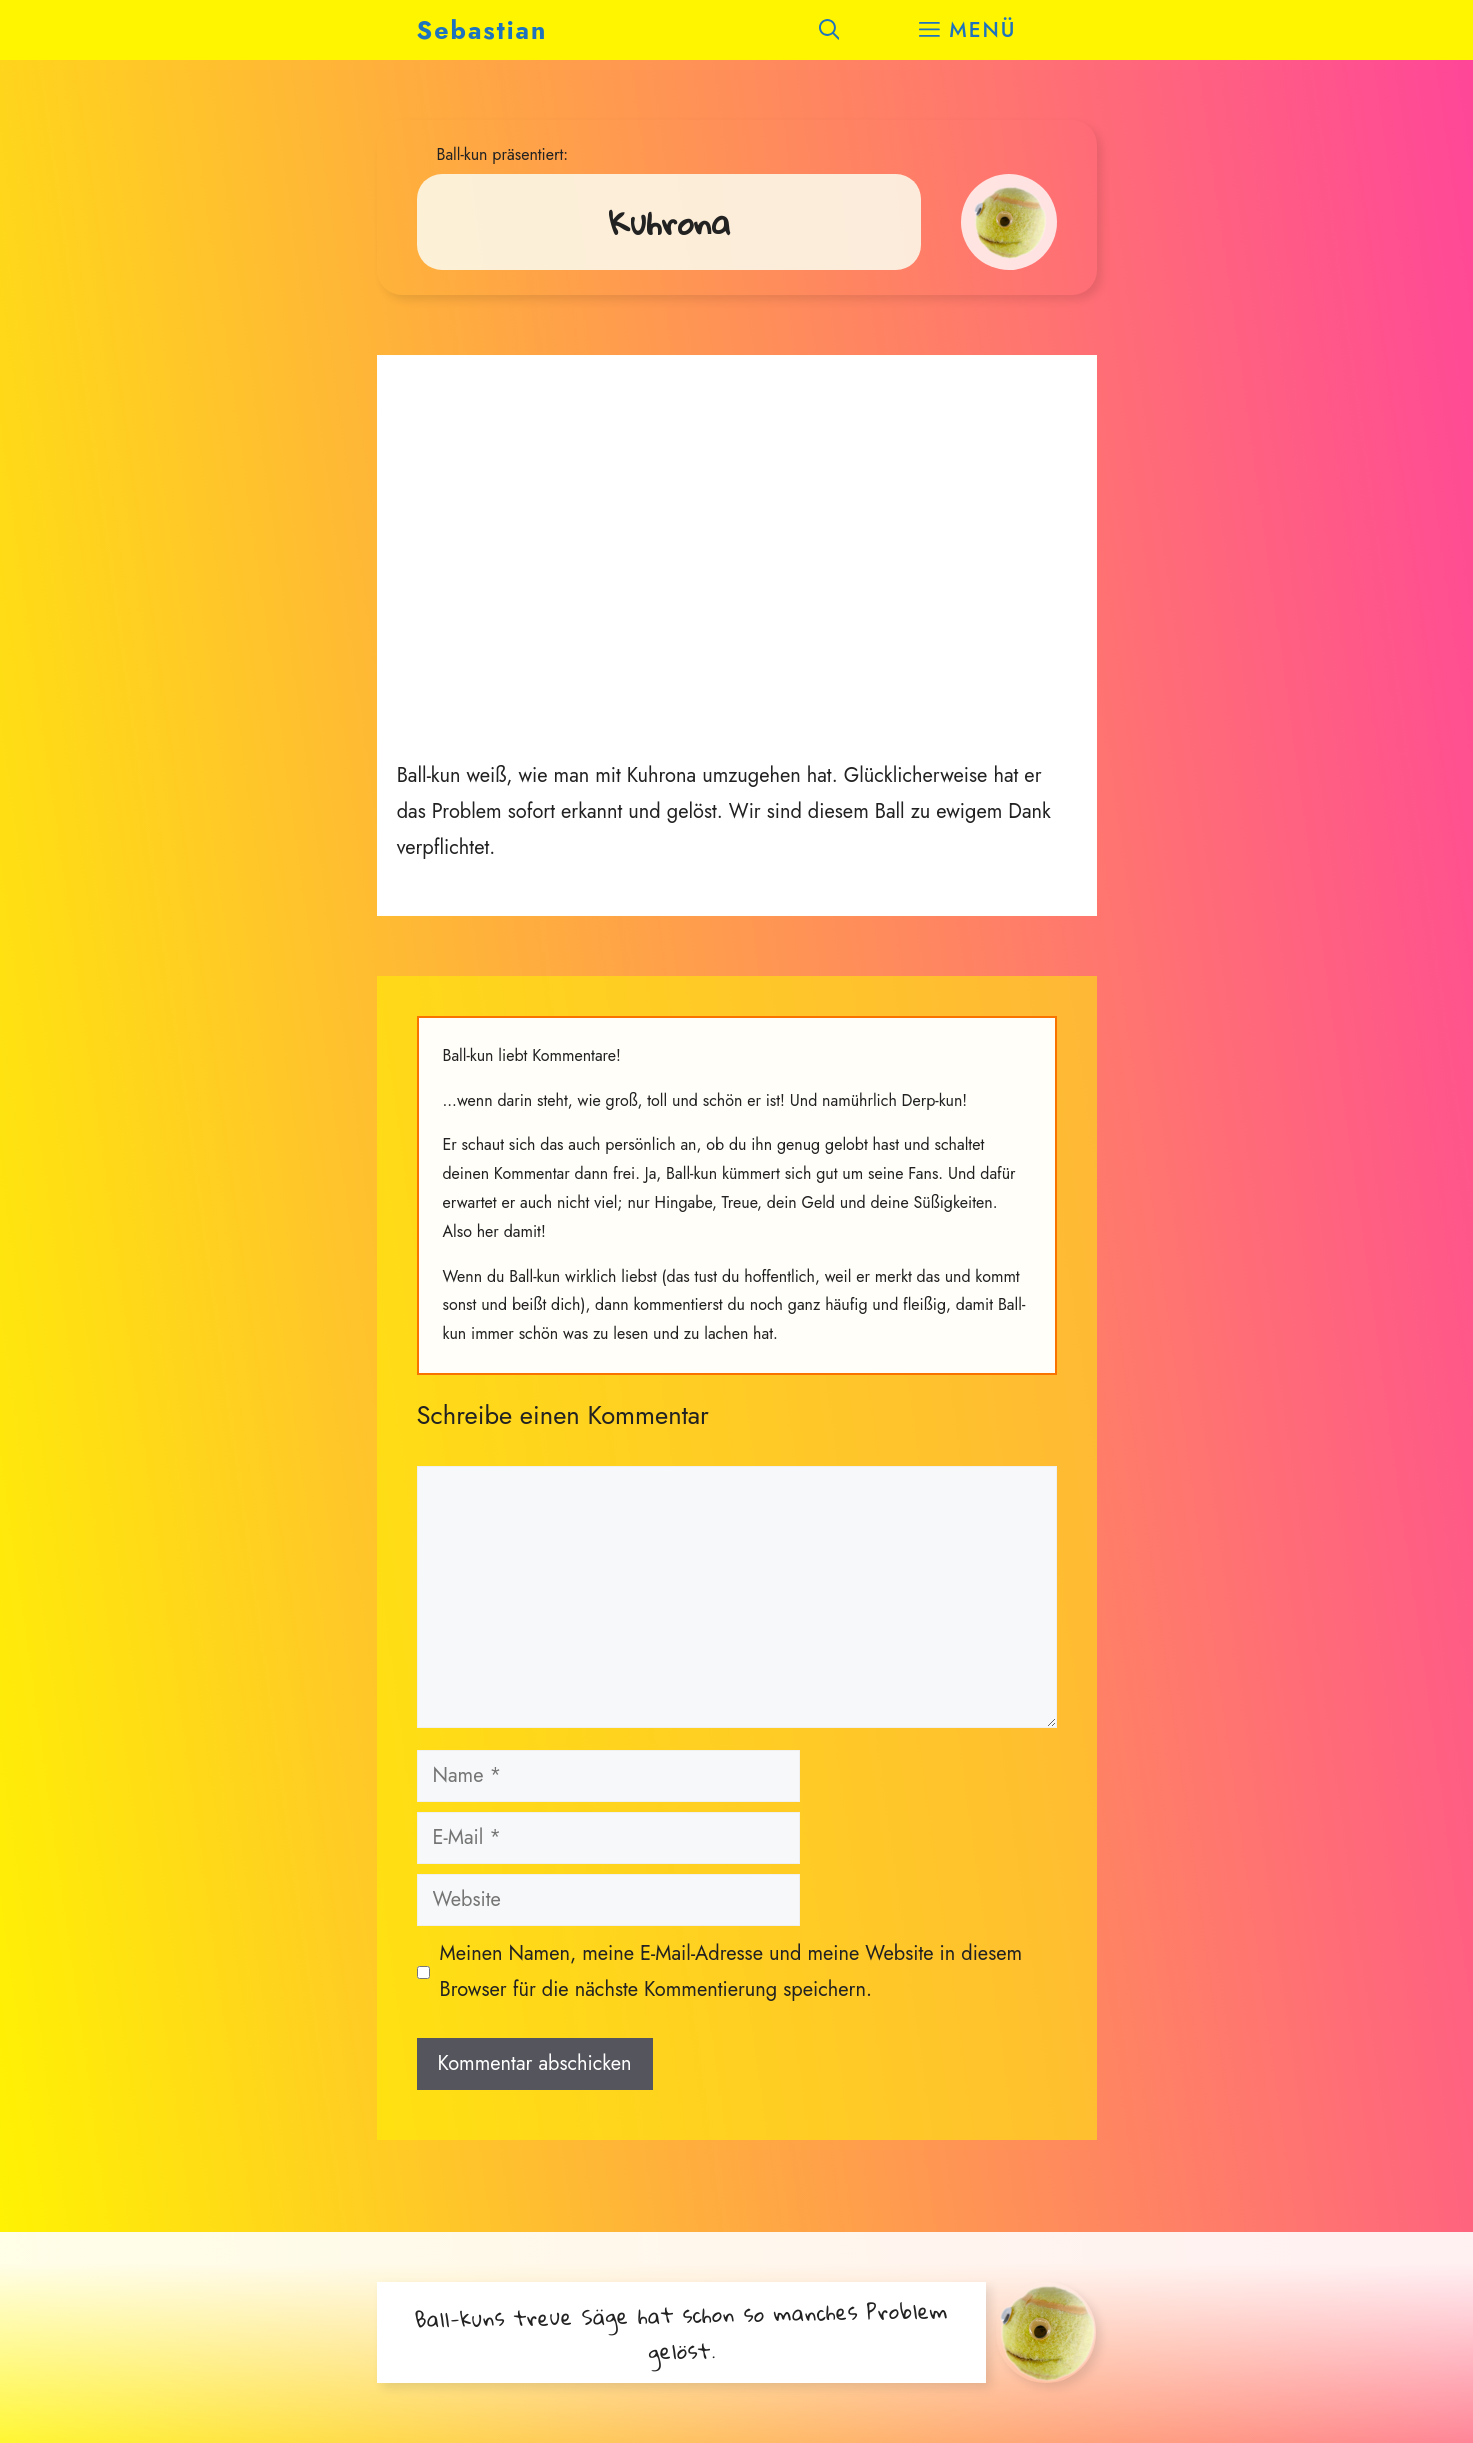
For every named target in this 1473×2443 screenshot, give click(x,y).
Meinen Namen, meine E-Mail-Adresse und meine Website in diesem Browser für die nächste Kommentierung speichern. (731, 1971)
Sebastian (482, 30)
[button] (829, 30)
